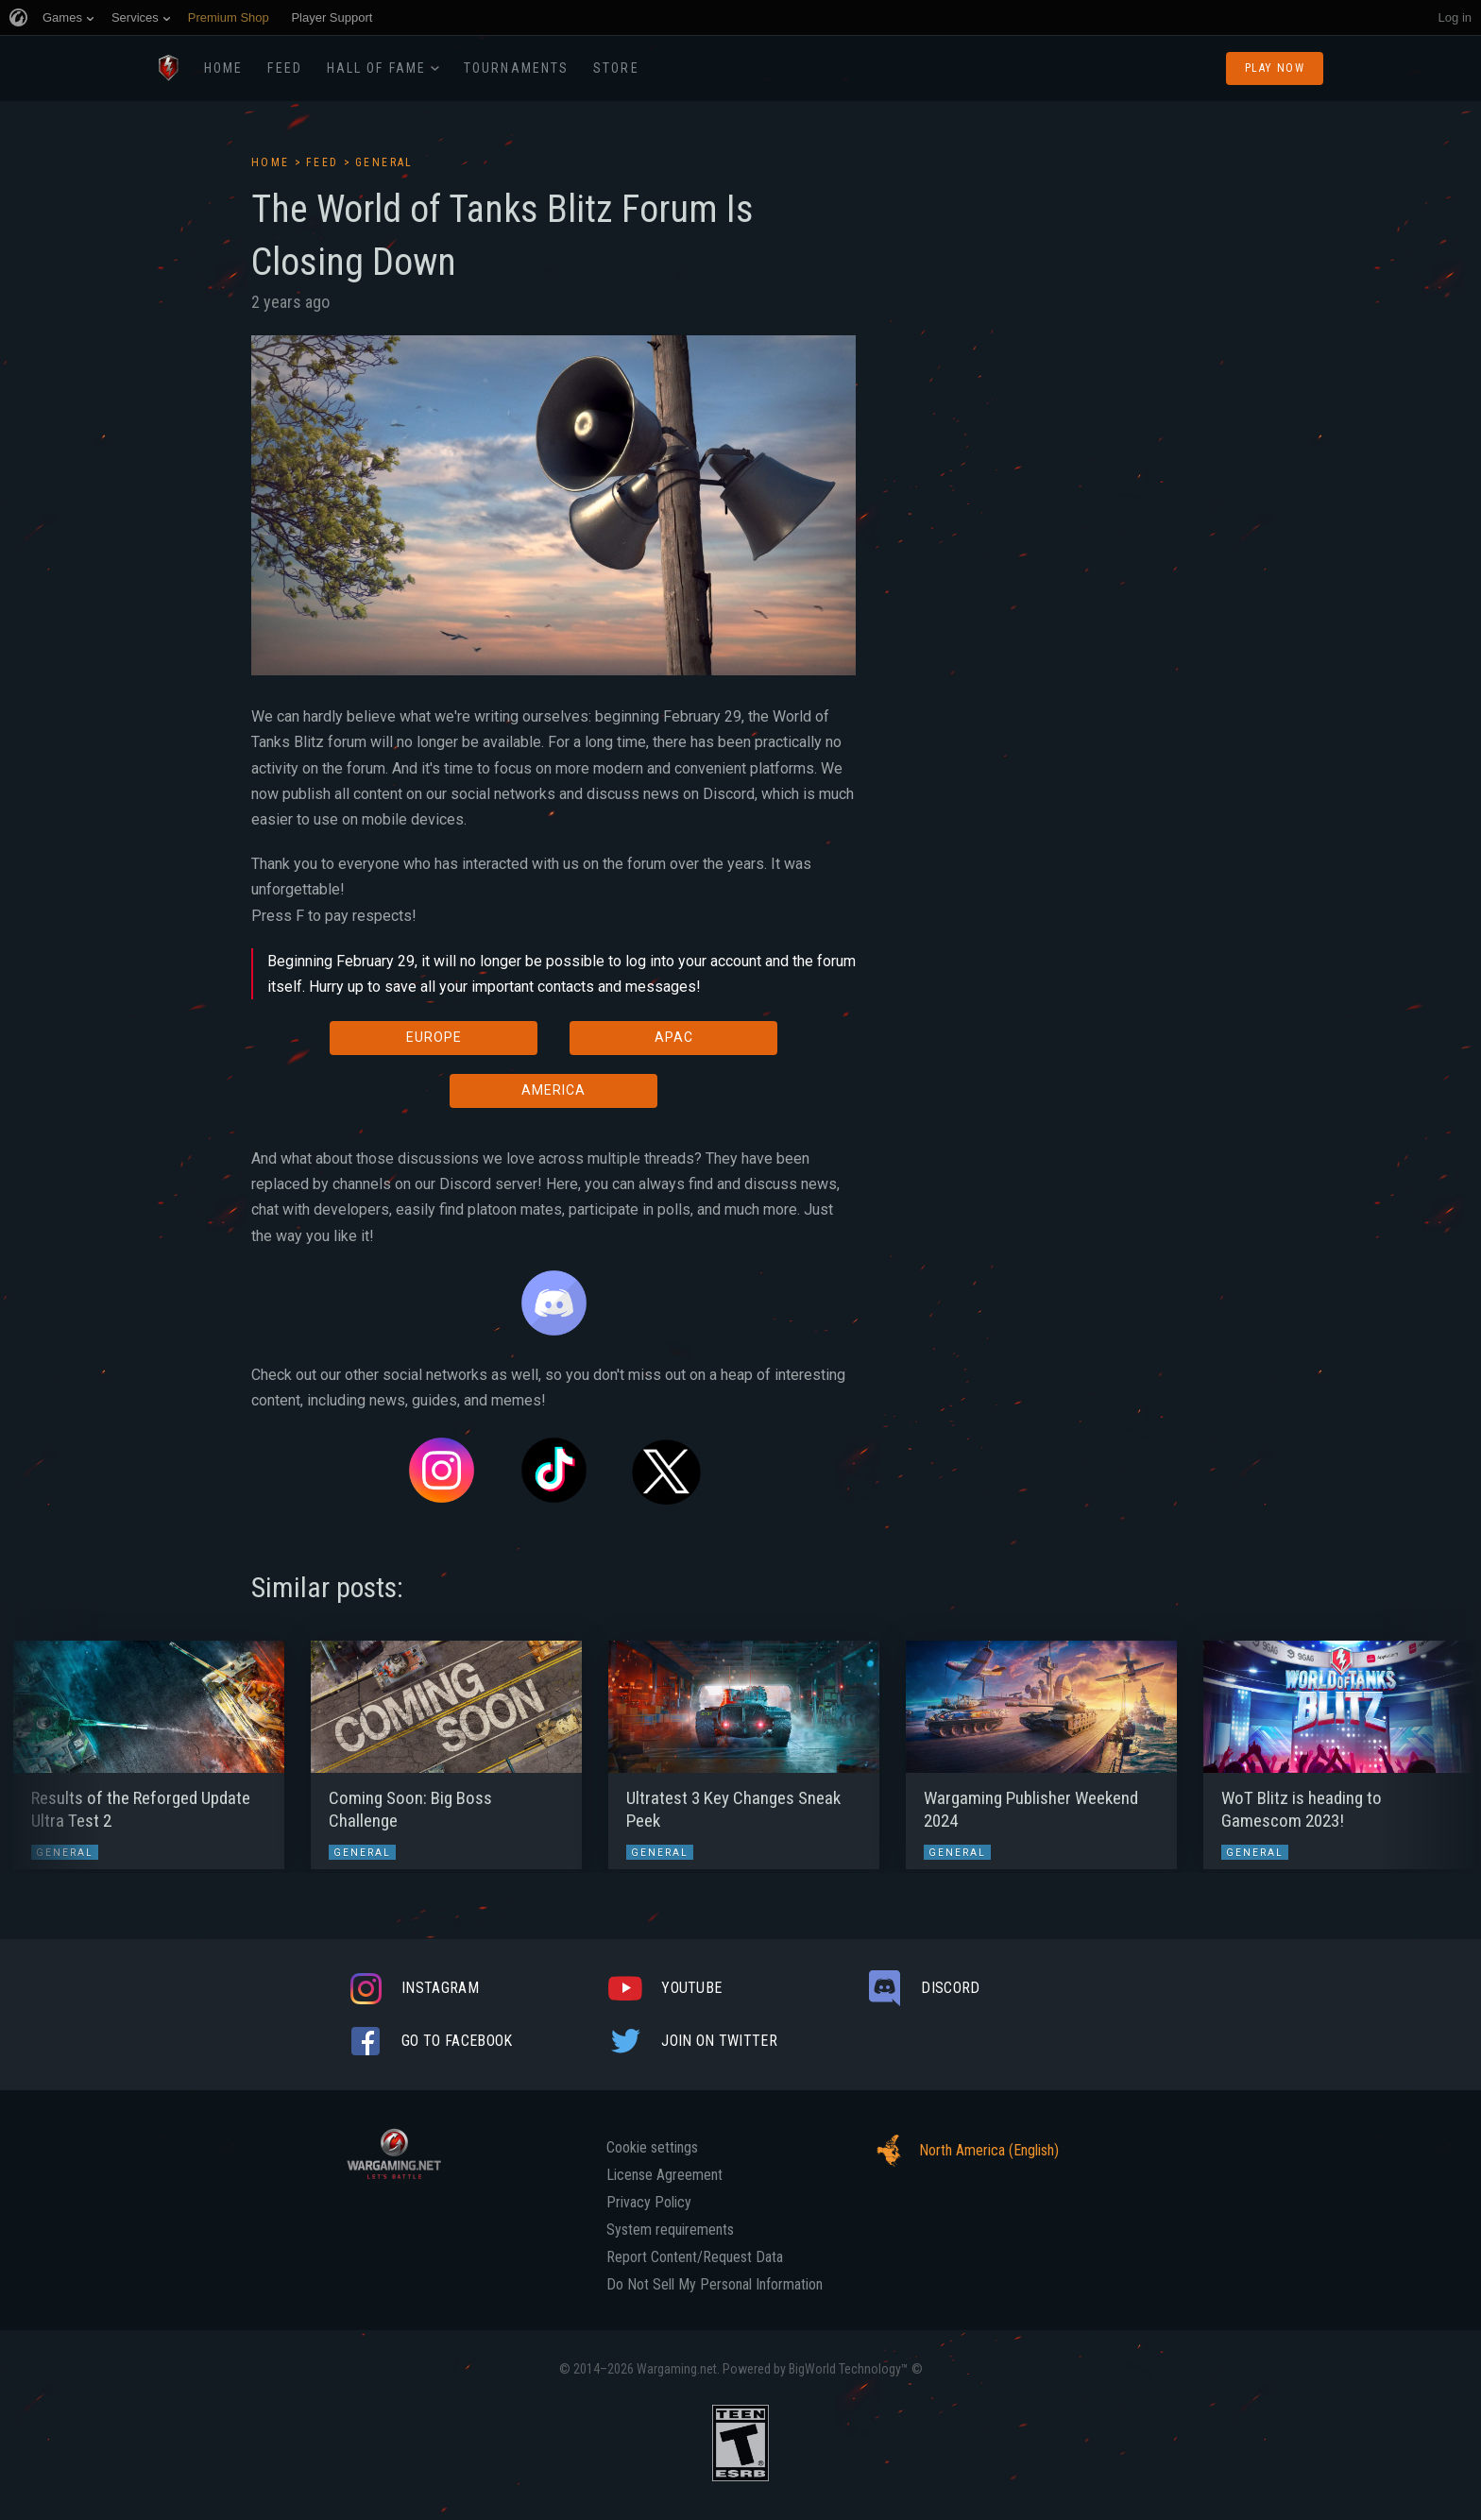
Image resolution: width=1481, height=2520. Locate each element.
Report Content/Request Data (694, 2257)
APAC (674, 1037)
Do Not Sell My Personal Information (714, 2284)
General (384, 162)
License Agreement (664, 2175)
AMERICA (553, 1090)
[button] (49, 1745)
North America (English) (962, 2150)
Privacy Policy (648, 2202)
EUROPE (434, 1037)
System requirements (670, 2230)
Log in (1455, 17)
